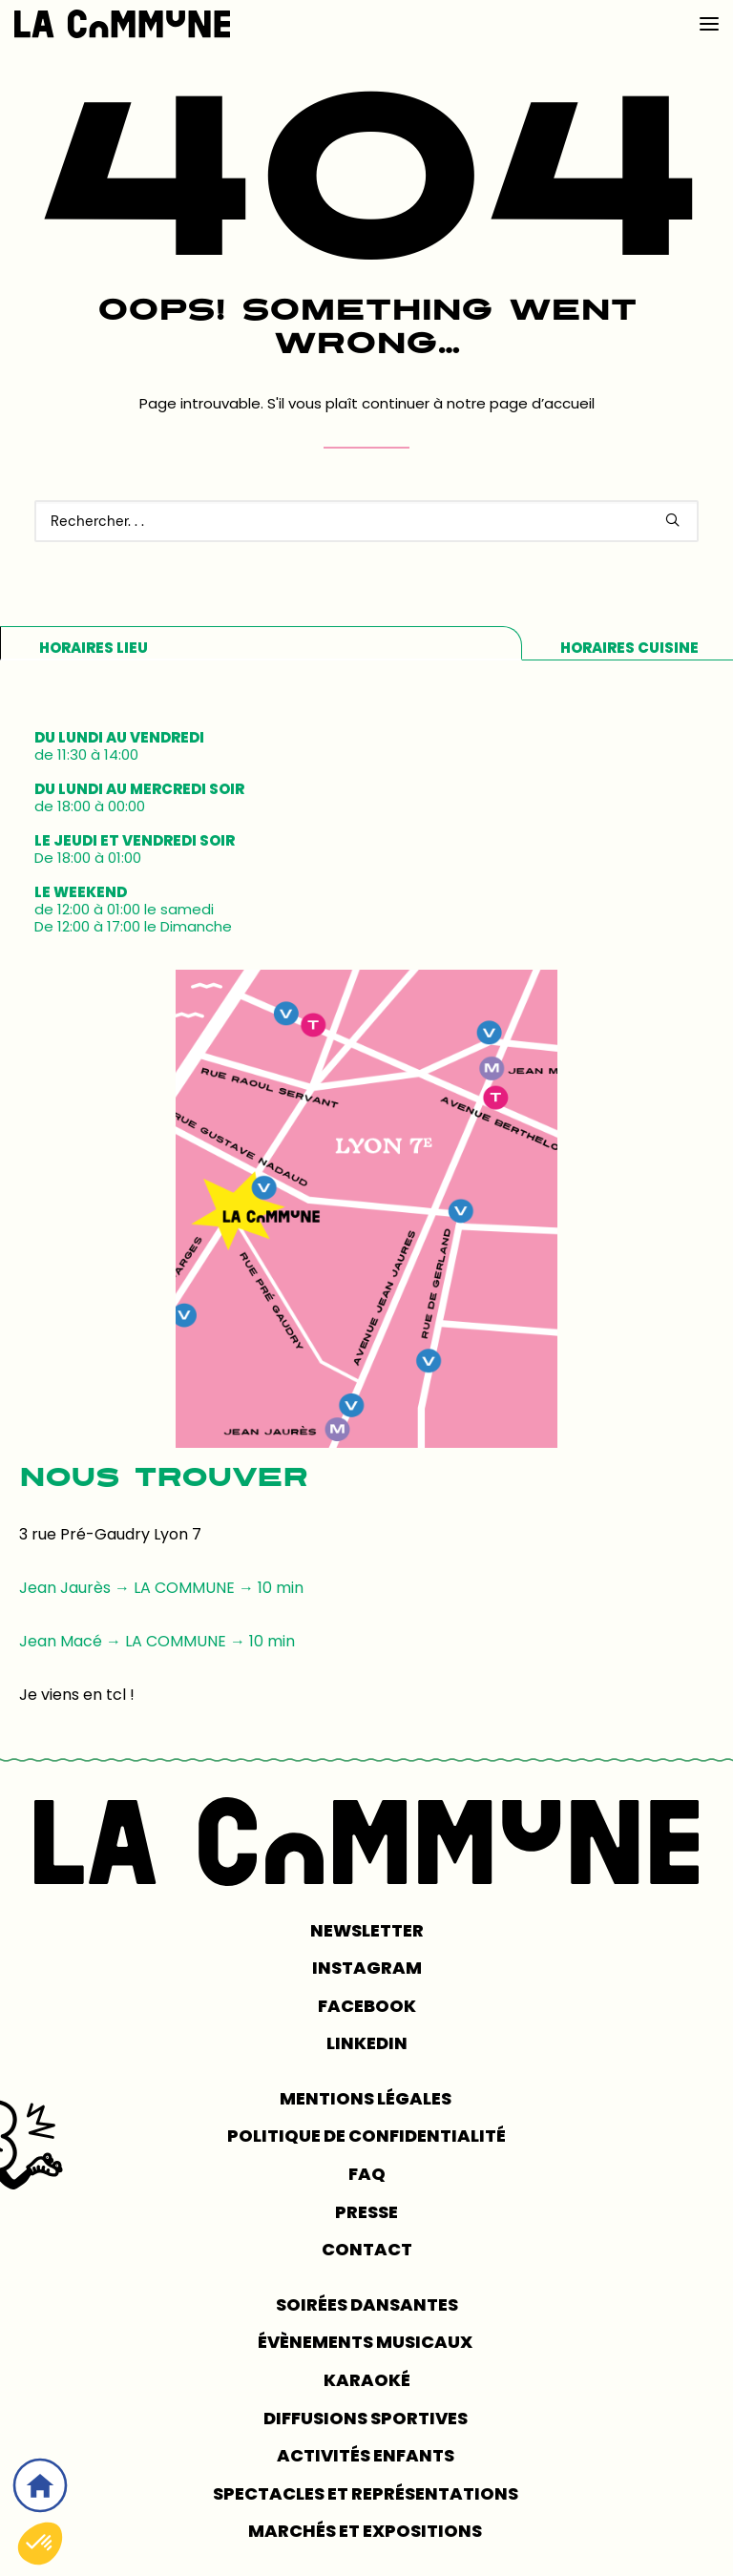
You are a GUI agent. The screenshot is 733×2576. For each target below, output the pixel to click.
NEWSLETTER (367, 1930)
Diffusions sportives (367, 2418)
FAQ (367, 2174)
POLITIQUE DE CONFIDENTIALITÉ (366, 2135)
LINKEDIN (367, 2043)
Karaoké (367, 2380)
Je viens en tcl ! (77, 1695)
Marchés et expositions (366, 2531)
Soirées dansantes (367, 2304)
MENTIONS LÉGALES (367, 2098)
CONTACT (367, 2249)
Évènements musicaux (366, 2342)
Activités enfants (367, 2455)
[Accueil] (40, 2485)
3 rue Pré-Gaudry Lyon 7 (110, 1534)
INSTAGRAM (367, 1967)
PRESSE (366, 2212)
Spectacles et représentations (367, 2493)
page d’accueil (542, 403)
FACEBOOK (367, 2006)
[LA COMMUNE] (122, 24)
